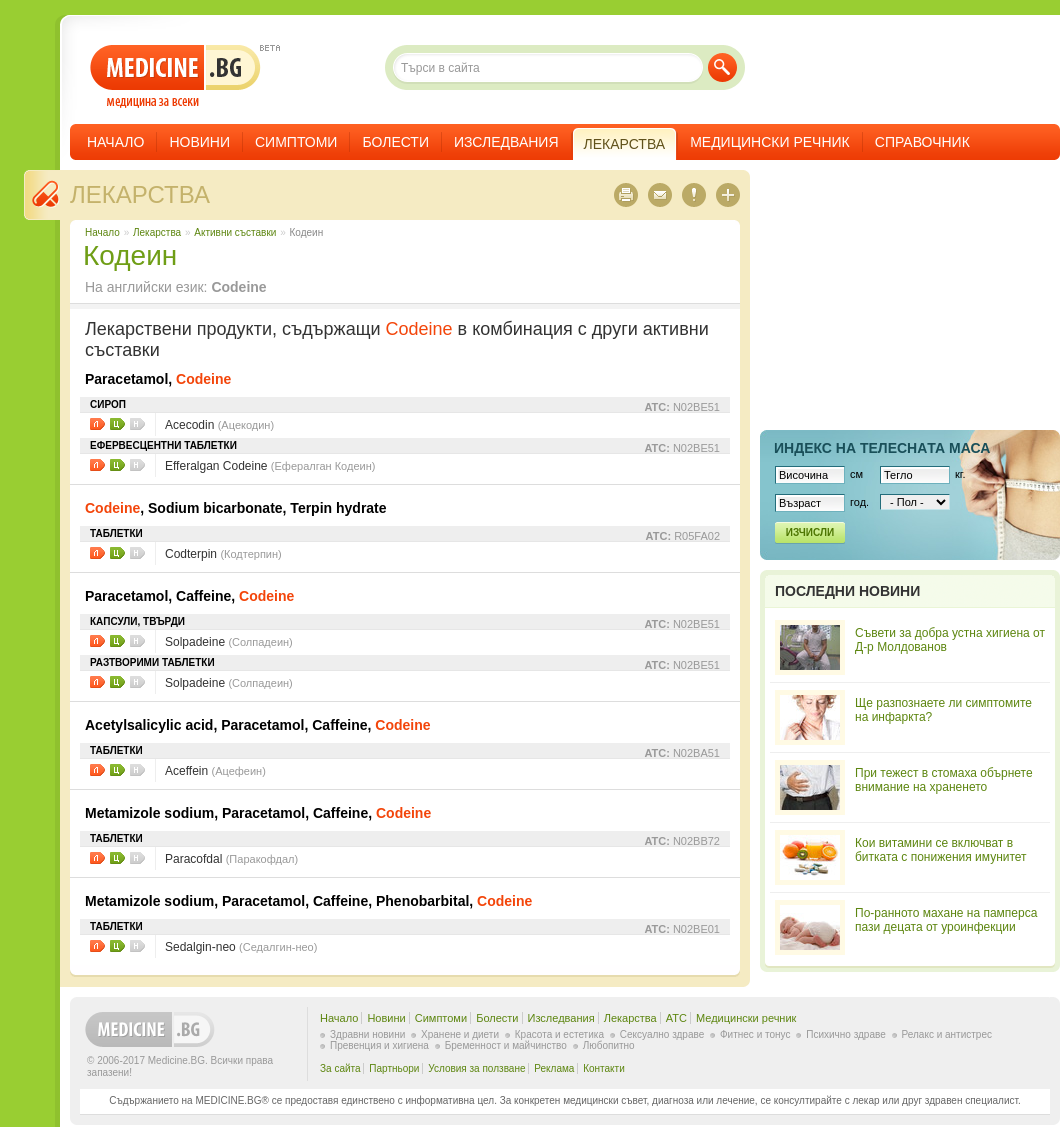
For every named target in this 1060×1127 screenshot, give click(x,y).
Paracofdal (231, 859)
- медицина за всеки (175, 76)
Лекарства (140, 194)
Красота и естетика (559, 1034)
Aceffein (215, 771)
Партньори (394, 1068)
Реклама (554, 1068)
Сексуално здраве (662, 1034)
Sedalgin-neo (241, 947)
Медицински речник (770, 142)
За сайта (340, 1068)
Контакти (604, 1068)
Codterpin (223, 554)
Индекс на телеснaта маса (882, 448)
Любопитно (609, 1045)
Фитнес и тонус (755, 1034)
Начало (115, 142)
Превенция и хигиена (379, 1045)
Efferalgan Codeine (270, 466)
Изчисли (810, 532)
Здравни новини (367, 1034)
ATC (676, 1018)
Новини (199, 142)
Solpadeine (229, 642)
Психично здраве (846, 1034)
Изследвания (506, 142)
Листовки (97, 424)
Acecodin (219, 425)
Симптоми (296, 142)
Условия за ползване (476, 1068)
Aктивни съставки (235, 232)
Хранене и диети (460, 1034)
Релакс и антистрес (947, 1034)
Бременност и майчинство (506, 1045)
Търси (722, 67)
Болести (395, 142)
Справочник (922, 142)
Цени (117, 424)
